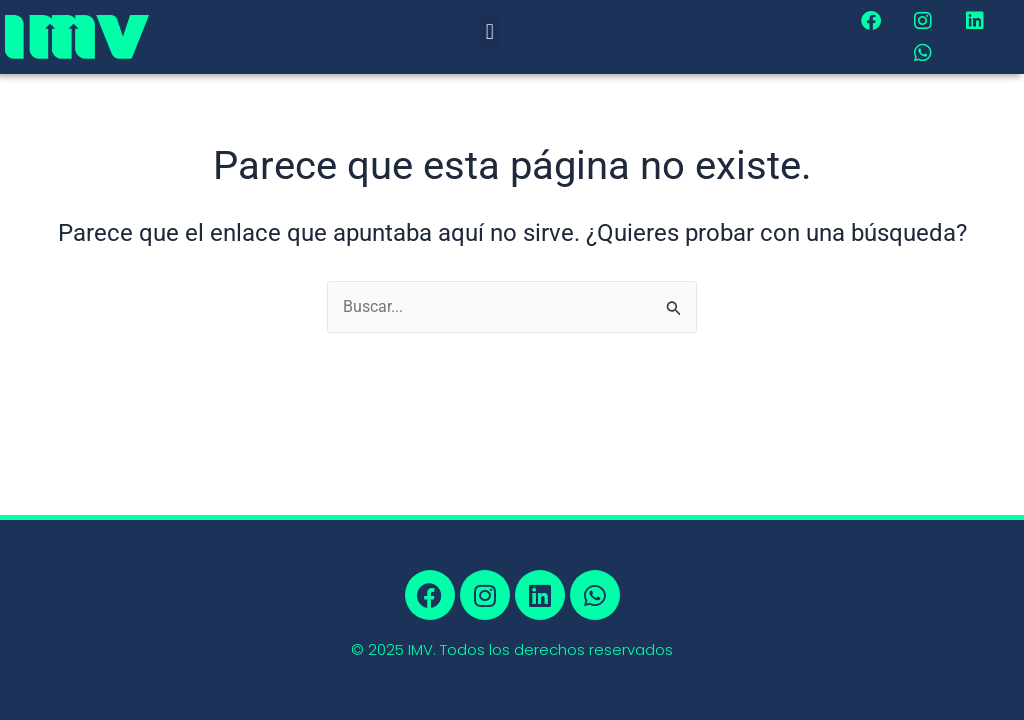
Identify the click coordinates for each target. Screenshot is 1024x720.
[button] (489, 32)
